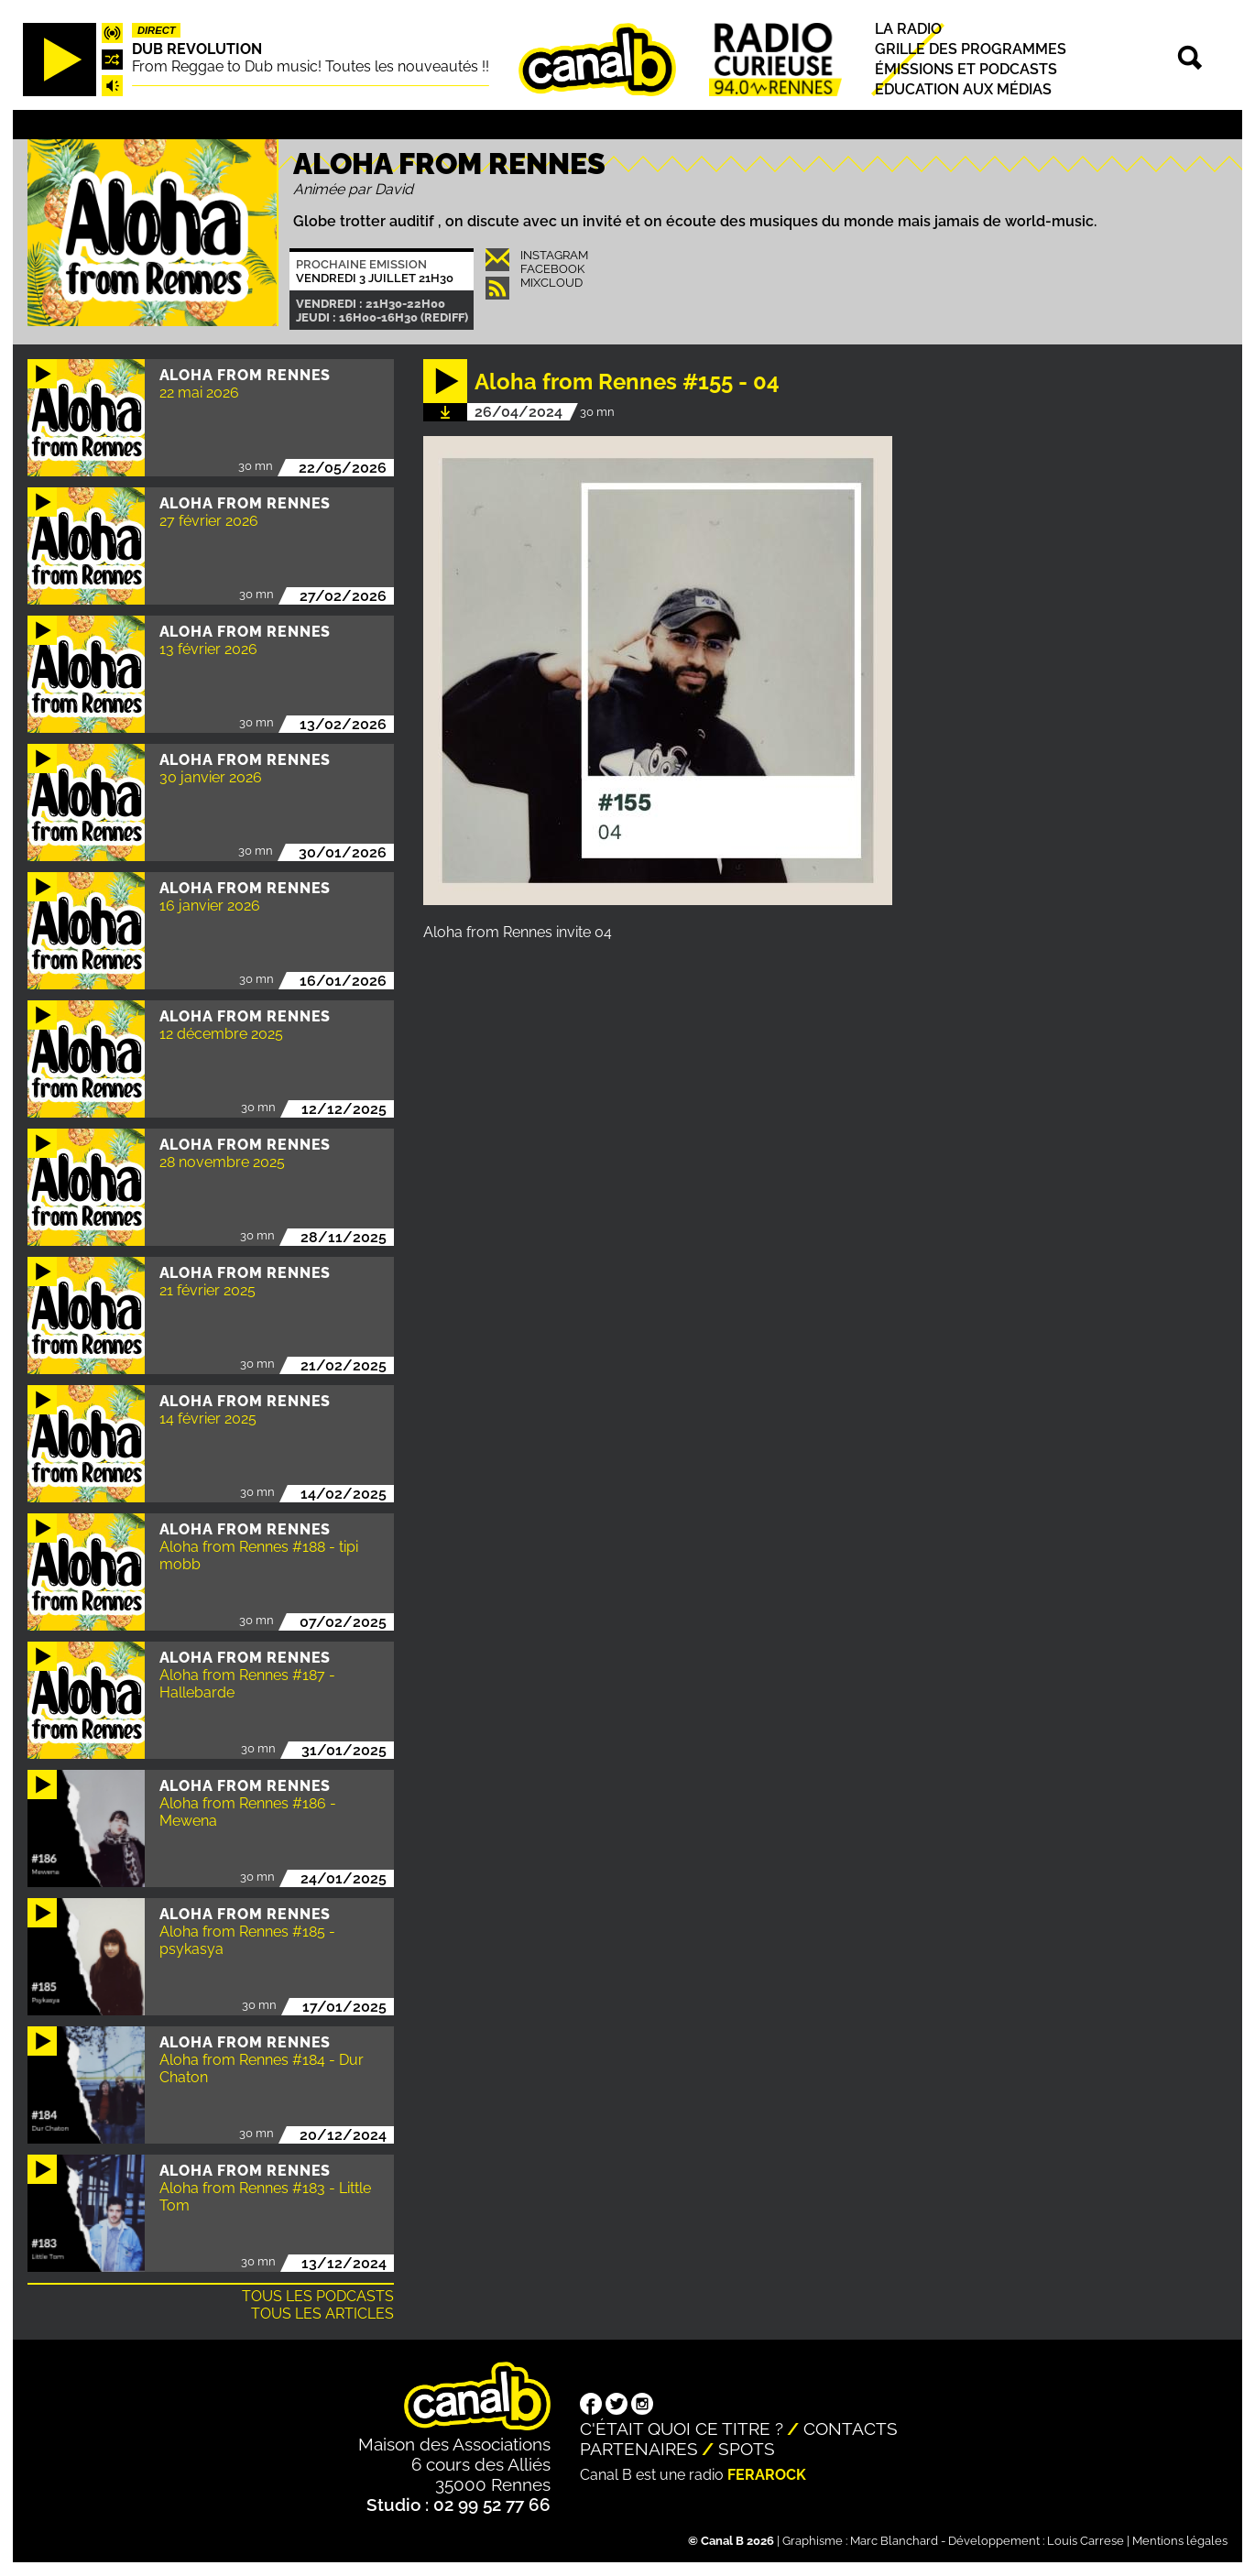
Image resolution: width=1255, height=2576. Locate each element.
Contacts (850, 2428)
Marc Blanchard (894, 2541)
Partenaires (639, 2449)
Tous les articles (322, 2313)
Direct (156, 30)
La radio (908, 29)
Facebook (552, 269)
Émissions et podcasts (966, 69)
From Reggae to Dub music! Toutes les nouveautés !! (310, 66)
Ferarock (766, 2474)
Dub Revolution (197, 49)
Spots (746, 2449)
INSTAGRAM (554, 255)
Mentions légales (1180, 2541)
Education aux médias (963, 90)
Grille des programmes (970, 49)
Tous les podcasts (318, 2296)
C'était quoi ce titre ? (681, 2428)
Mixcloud (551, 282)
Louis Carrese (1085, 2541)
